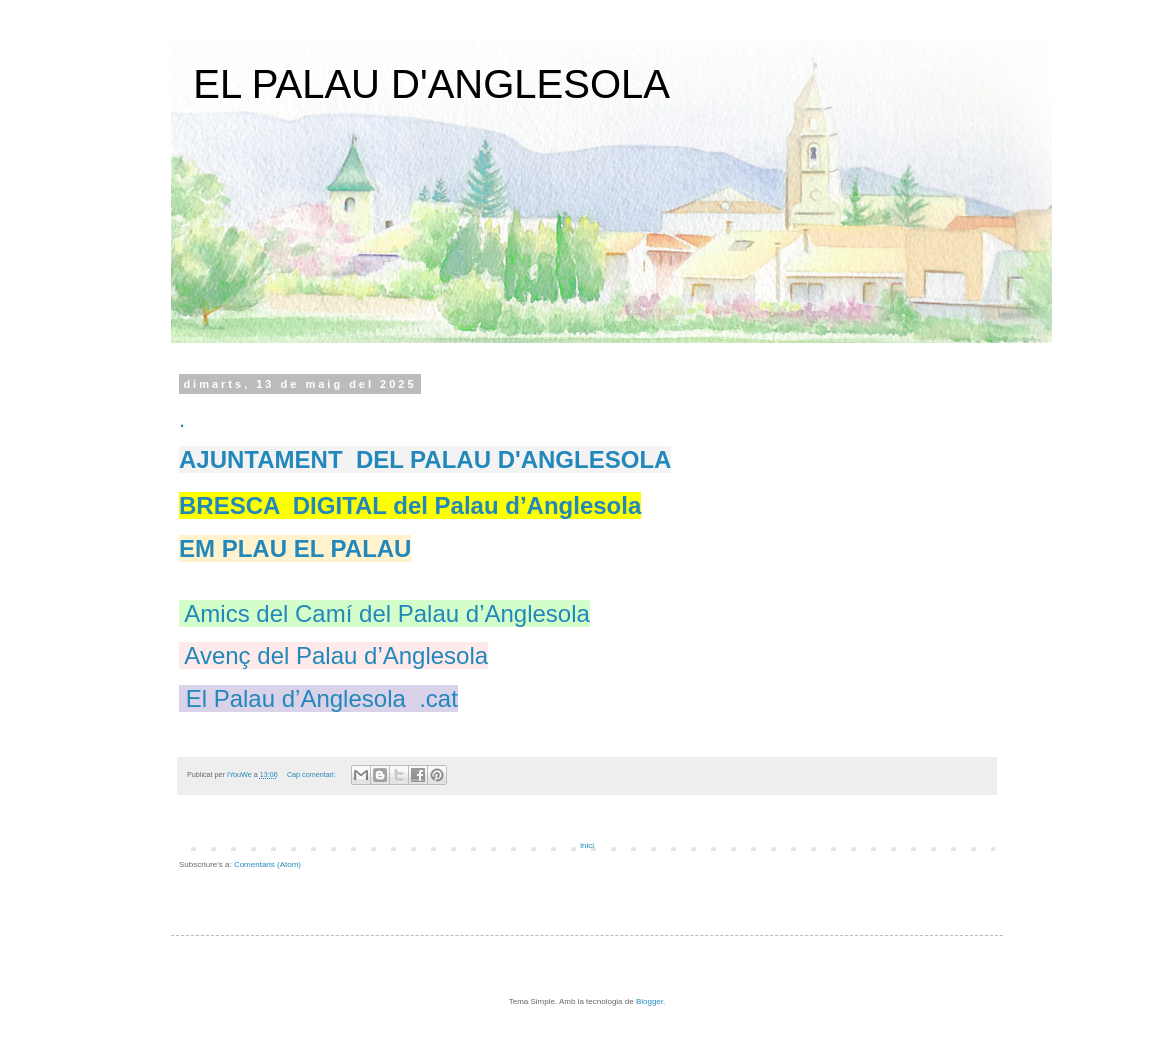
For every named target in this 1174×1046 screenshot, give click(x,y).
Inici (587, 845)
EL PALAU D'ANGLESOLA (431, 84)
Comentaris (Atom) (267, 864)
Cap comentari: (312, 774)
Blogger (649, 1001)
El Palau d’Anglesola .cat (322, 698)
